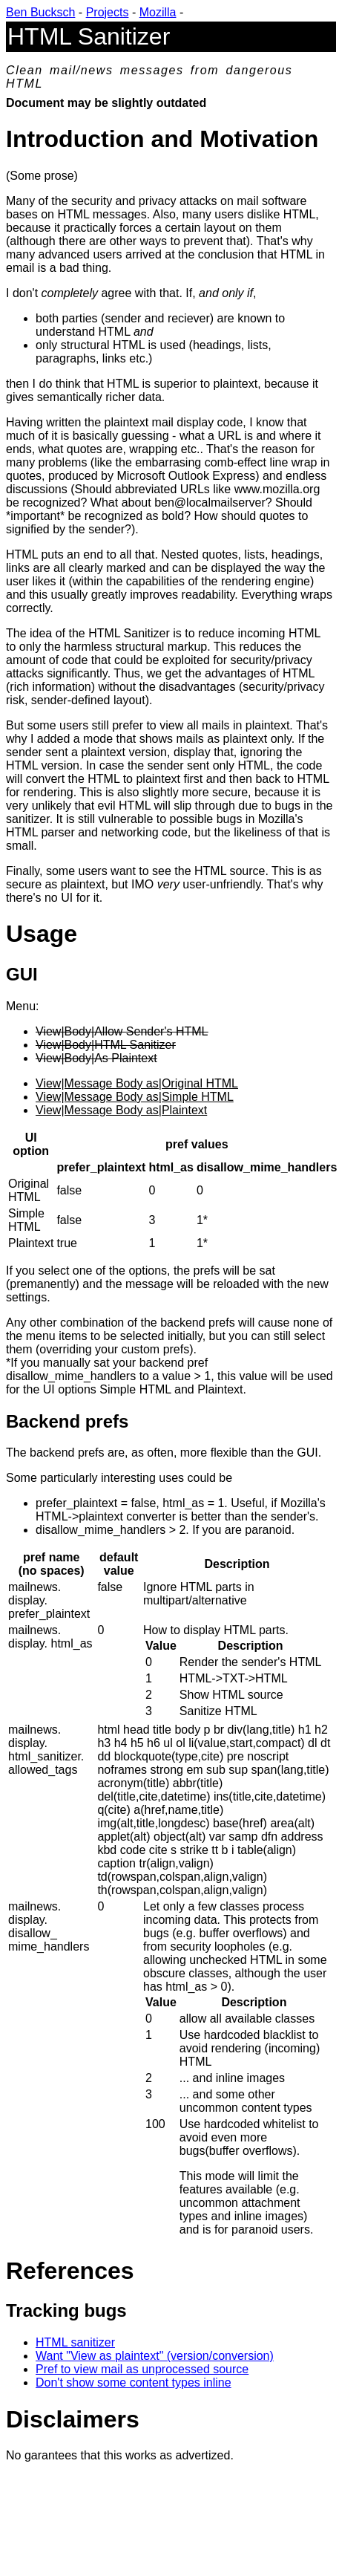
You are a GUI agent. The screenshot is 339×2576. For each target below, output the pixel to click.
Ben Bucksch (40, 12)
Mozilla (158, 12)
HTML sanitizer (75, 2342)
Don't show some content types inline (133, 2382)
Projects (107, 12)
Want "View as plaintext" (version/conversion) (155, 2355)
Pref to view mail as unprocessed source (142, 2369)
